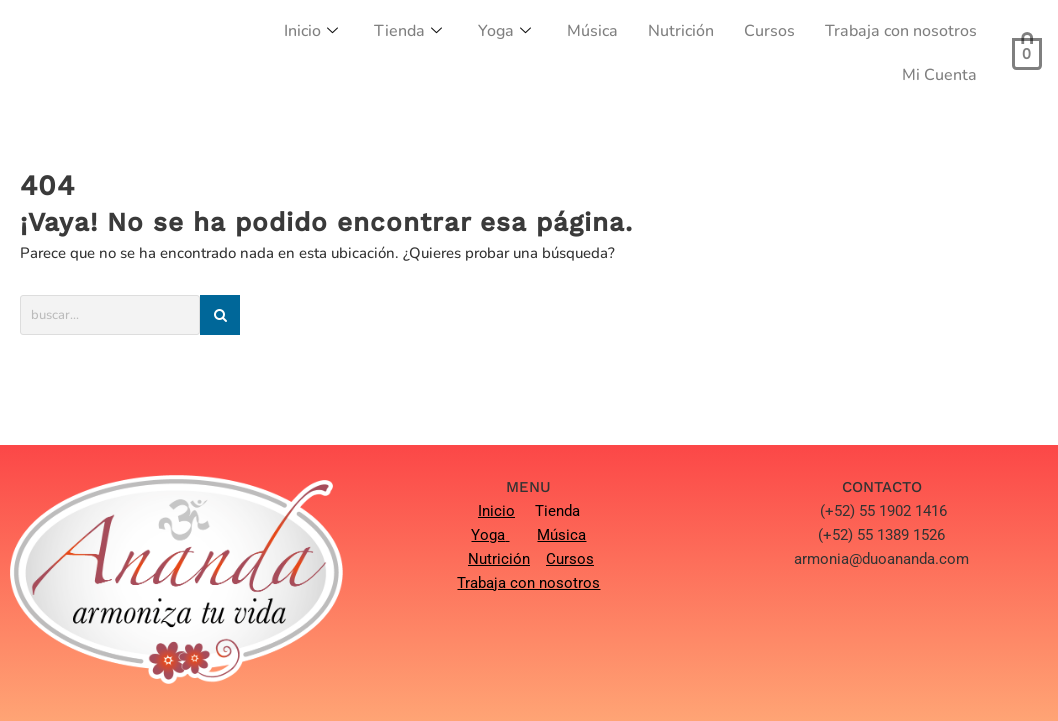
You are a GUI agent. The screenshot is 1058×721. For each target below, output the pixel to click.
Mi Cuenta (939, 75)
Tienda (408, 31)
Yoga (504, 31)
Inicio (311, 31)
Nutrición (681, 31)
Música (592, 31)
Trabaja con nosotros (901, 31)
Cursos (769, 31)
